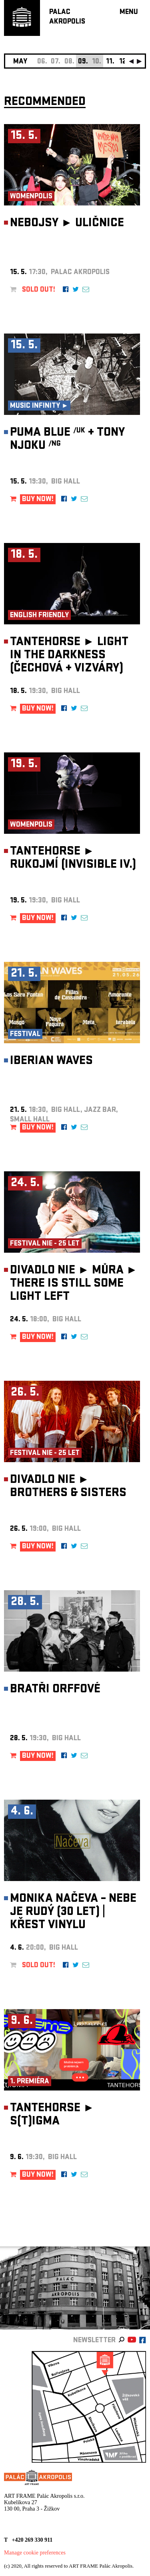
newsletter (94, 2340)
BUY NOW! (38, 499)
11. (110, 62)
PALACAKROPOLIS (67, 17)
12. (123, 62)
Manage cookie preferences (35, 2553)
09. (83, 62)
